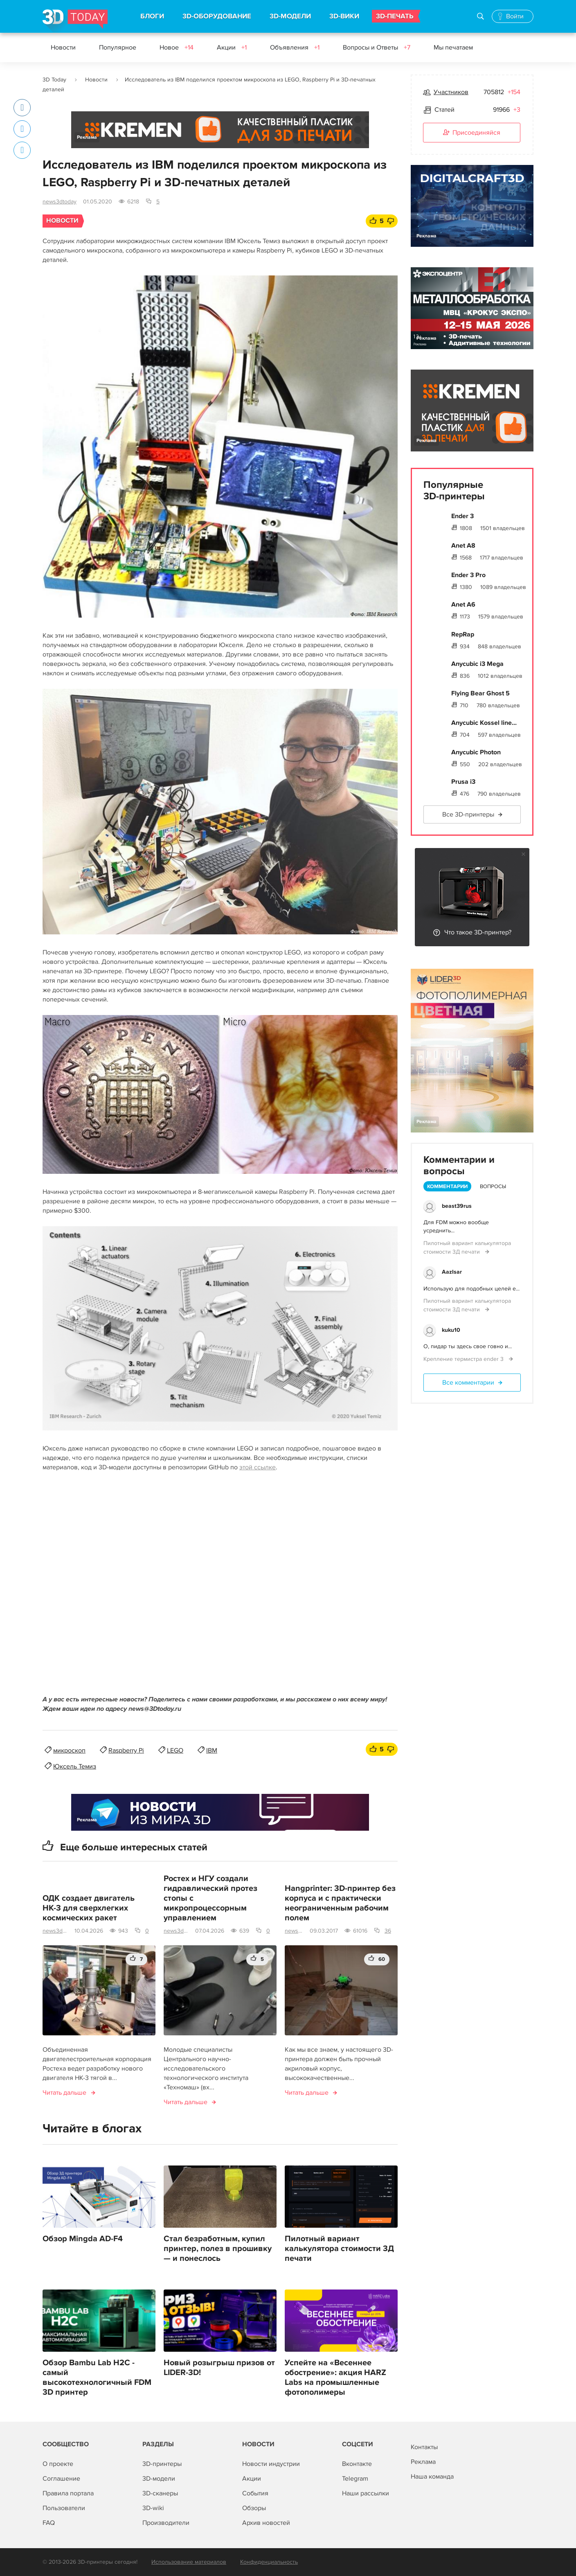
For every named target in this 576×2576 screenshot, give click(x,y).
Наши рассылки (365, 2493)
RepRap (462, 634)
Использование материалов (188, 2561)
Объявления (295, 47)
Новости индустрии (271, 2464)
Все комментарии (468, 1382)
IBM (211, 1750)
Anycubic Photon (476, 752)
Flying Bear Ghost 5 (480, 693)
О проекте (58, 2464)
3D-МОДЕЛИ (290, 16)
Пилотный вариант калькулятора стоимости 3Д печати (339, 2248)
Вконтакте (357, 2464)
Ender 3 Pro (468, 575)
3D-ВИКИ (344, 16)
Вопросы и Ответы (376, 47)
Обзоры (254, 2508)
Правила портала (68, 2493)
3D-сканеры (160, 2493)
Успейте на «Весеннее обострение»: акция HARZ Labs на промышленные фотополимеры (335, 2377)
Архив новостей (266, 2523)
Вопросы (493, 1186)
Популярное (117, 47)
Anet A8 (463, 545)
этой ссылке (257, 1467)
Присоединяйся (471, 133)
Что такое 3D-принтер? (477, 932)
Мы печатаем (453, 47)
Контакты (424, 2447)
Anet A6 (463, 604)
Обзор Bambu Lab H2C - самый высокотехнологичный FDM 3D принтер (97, 2377)
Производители (165, 2523)
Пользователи (64, 2508)
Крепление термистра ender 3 (464, 1359)
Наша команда (432, 2476)
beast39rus (457, 1205)
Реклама (87, 137)
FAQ (49, 2523)
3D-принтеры (162, 2464)
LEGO (175, 1750)
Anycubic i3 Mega (477, 664)
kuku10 (451, 1329)
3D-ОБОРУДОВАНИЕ (216, 16)
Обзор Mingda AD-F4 (83, 2239)
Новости (63, 47)
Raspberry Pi (126, 1750)
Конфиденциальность (269, 2561)
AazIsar (452, 1271)
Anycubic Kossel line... (484, 723)
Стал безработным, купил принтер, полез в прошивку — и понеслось (218, 2248)
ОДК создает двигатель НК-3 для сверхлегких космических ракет (89, 1908)
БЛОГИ (152, 16)
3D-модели (158, 2478)
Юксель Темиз (74, 1766)
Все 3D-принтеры (468, 814)
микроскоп (69, 1750)
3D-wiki (153, 2508)
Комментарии (447, 1186)
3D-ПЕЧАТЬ (395, 16)
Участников (451, 92)
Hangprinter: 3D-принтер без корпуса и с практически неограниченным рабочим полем (340, 1903)
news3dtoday (59, 201)
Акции (232, 47)
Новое (177, 47)
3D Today (54, 79)
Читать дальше (64, 2093)
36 (388, 1930)
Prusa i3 (463, 782)
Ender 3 (462, 516)
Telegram (355, 2478)
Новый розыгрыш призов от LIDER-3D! (219, 2367)
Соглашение (61, 2478)
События (255, 2493)
